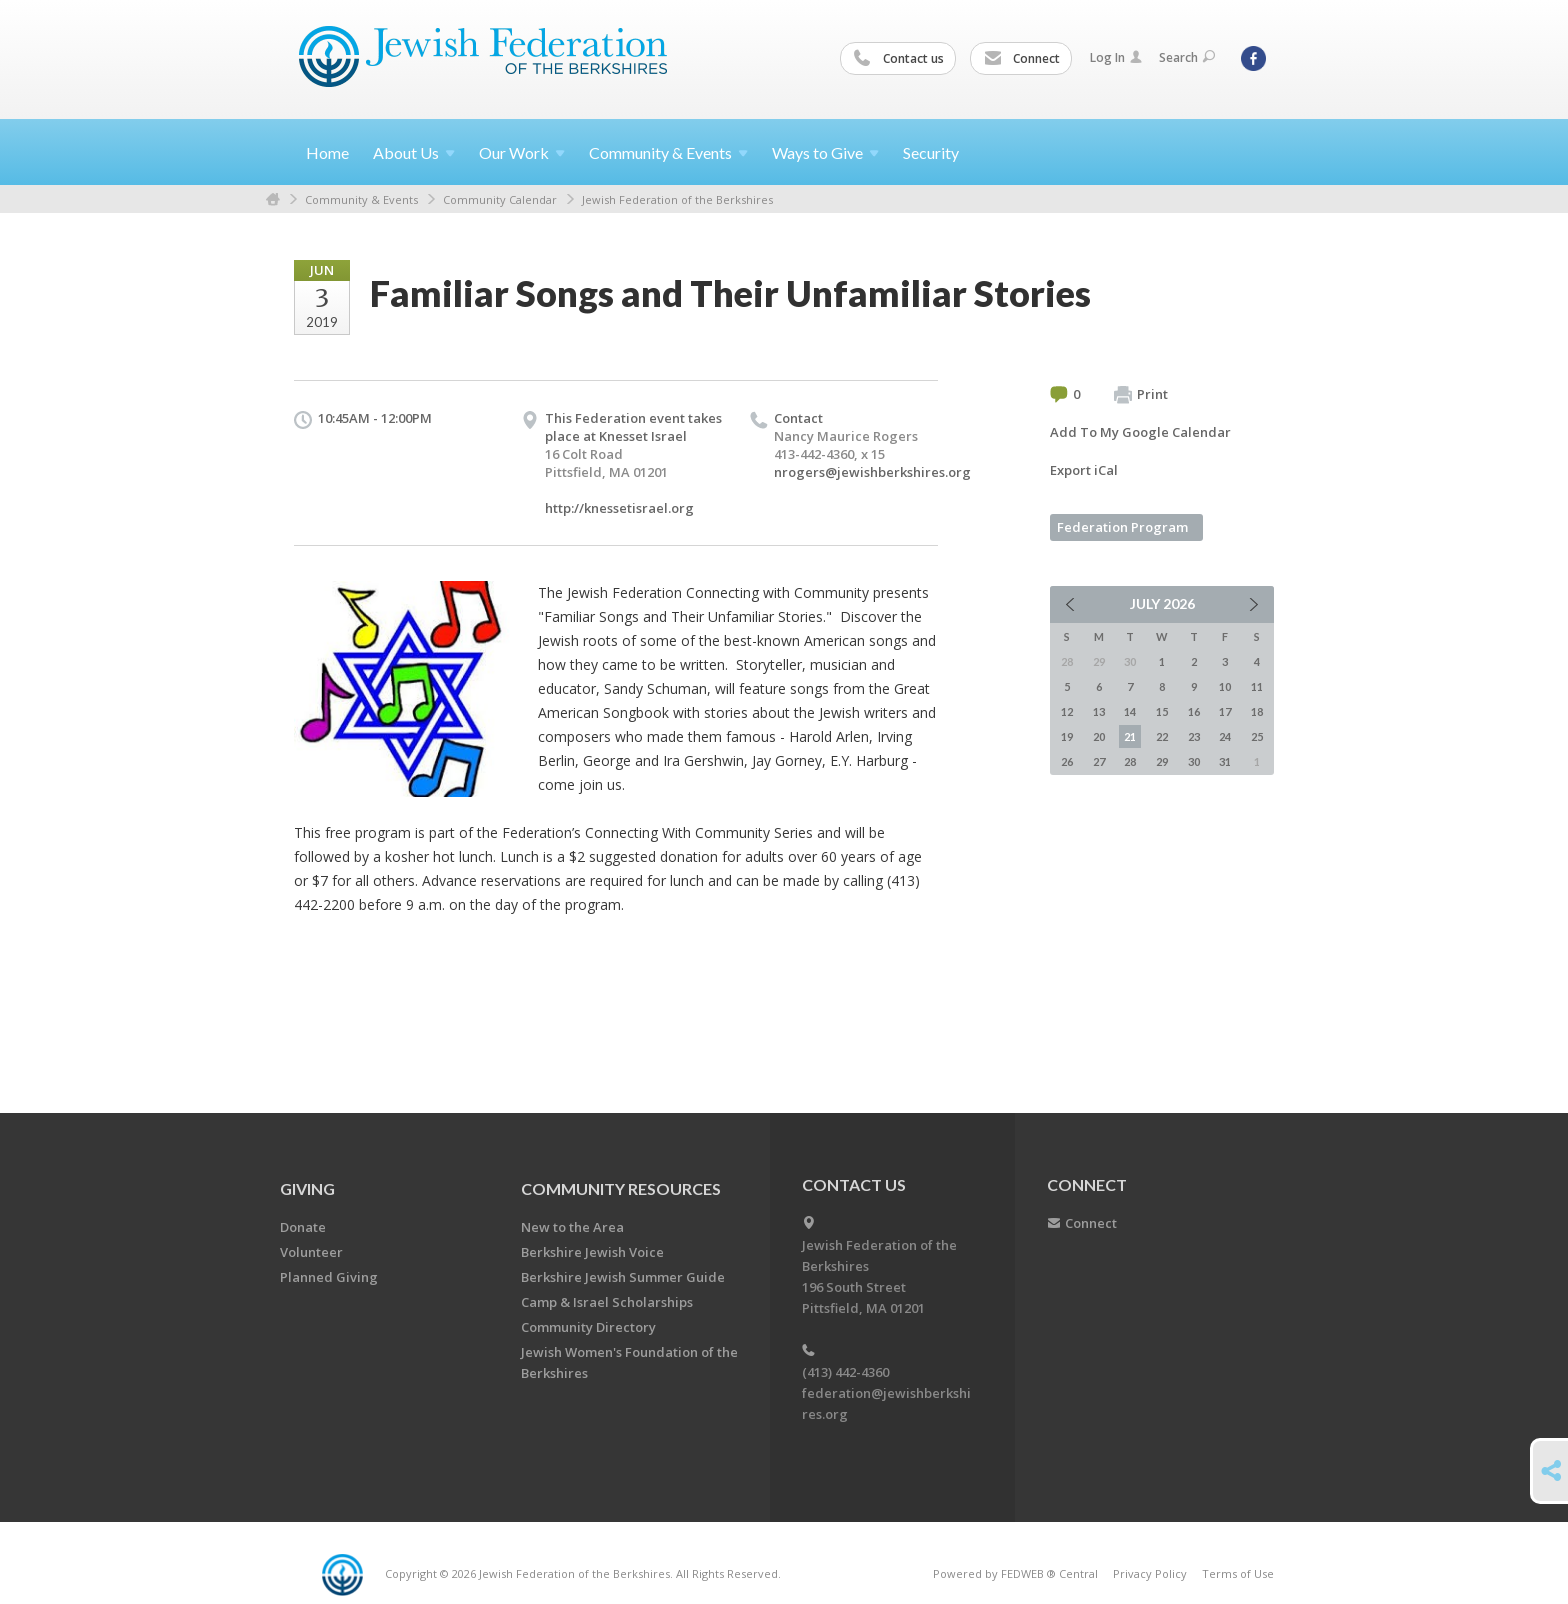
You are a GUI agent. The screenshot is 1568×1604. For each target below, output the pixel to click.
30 (1194, 761)
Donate (303, 1227)
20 (1099, 736)
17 (1225, 711)
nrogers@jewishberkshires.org (872, 472)
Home (327, 152)
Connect (1022, 59)
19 (1067, 736)
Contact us (899, 59)
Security (931, 152)
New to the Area (572, 1227)
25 (1257, 736)
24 (1225, 736)
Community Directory (588, 1327)
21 (1130, 736)
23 (1194, 736)
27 (1099, 761)
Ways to (825, 152)
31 (1225, 761)
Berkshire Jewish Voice (592, 1252)
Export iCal (1084, 470)
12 (1067, 711)
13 (1099, 711)
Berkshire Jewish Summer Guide (623, 1277)
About (414, 152)
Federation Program (1122, 527)
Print (1141, 395)
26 (1067, 761)
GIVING (307, 1188)
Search (1187, 57)
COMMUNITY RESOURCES (621, 1188)
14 (1130, 711)
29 (1162, 761)
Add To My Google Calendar (1140, 432)
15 (1162, 711)
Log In (1116, 57)
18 (1257, 711)
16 (1194, 711)
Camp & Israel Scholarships (607, 1302)
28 (1130, 761)
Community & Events (361, 199)
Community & (668, 152)
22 (1162, 736)
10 (1225, 686)
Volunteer (311, 1252)
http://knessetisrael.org (619, 508)
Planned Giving (329, 1277)
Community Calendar (500, 199)
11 (1257, 686)
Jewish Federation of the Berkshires (677, 199)
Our (522, 152)
